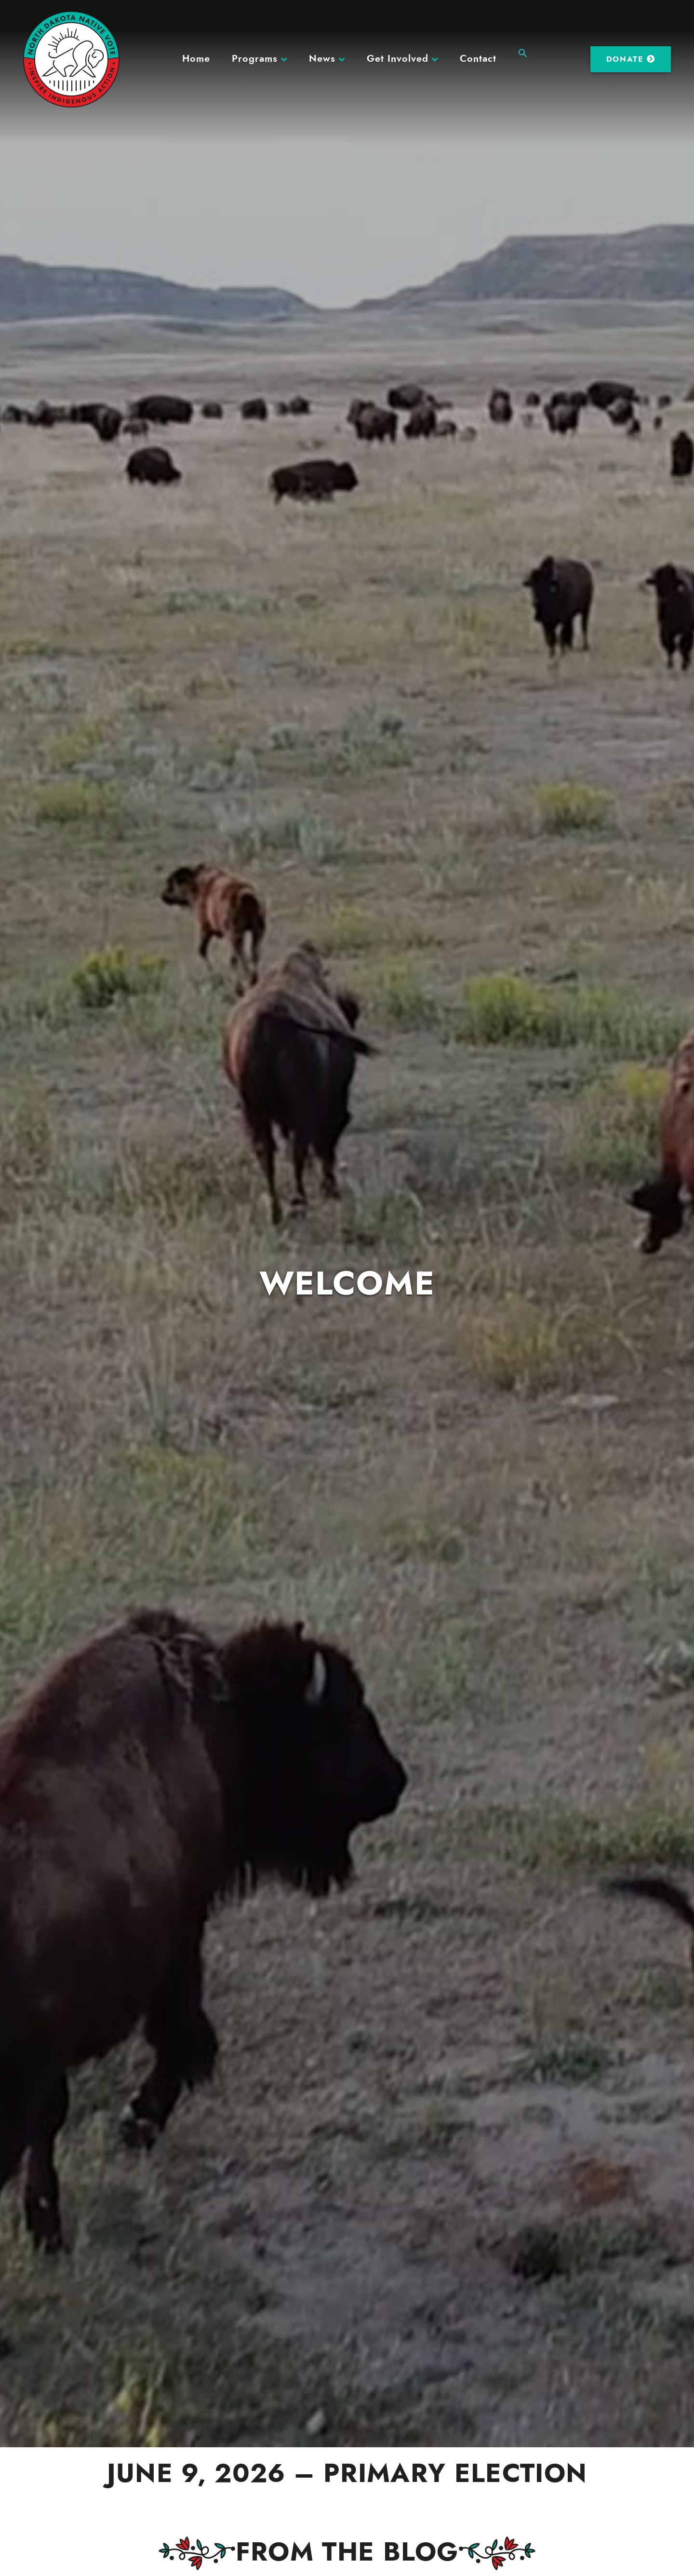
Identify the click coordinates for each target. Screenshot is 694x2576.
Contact (478, 59)
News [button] (322, 59)
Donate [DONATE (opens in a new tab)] (630, 59)
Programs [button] (255, 59)
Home (196, 59)
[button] (523, 52)
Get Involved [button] (397, 59)
